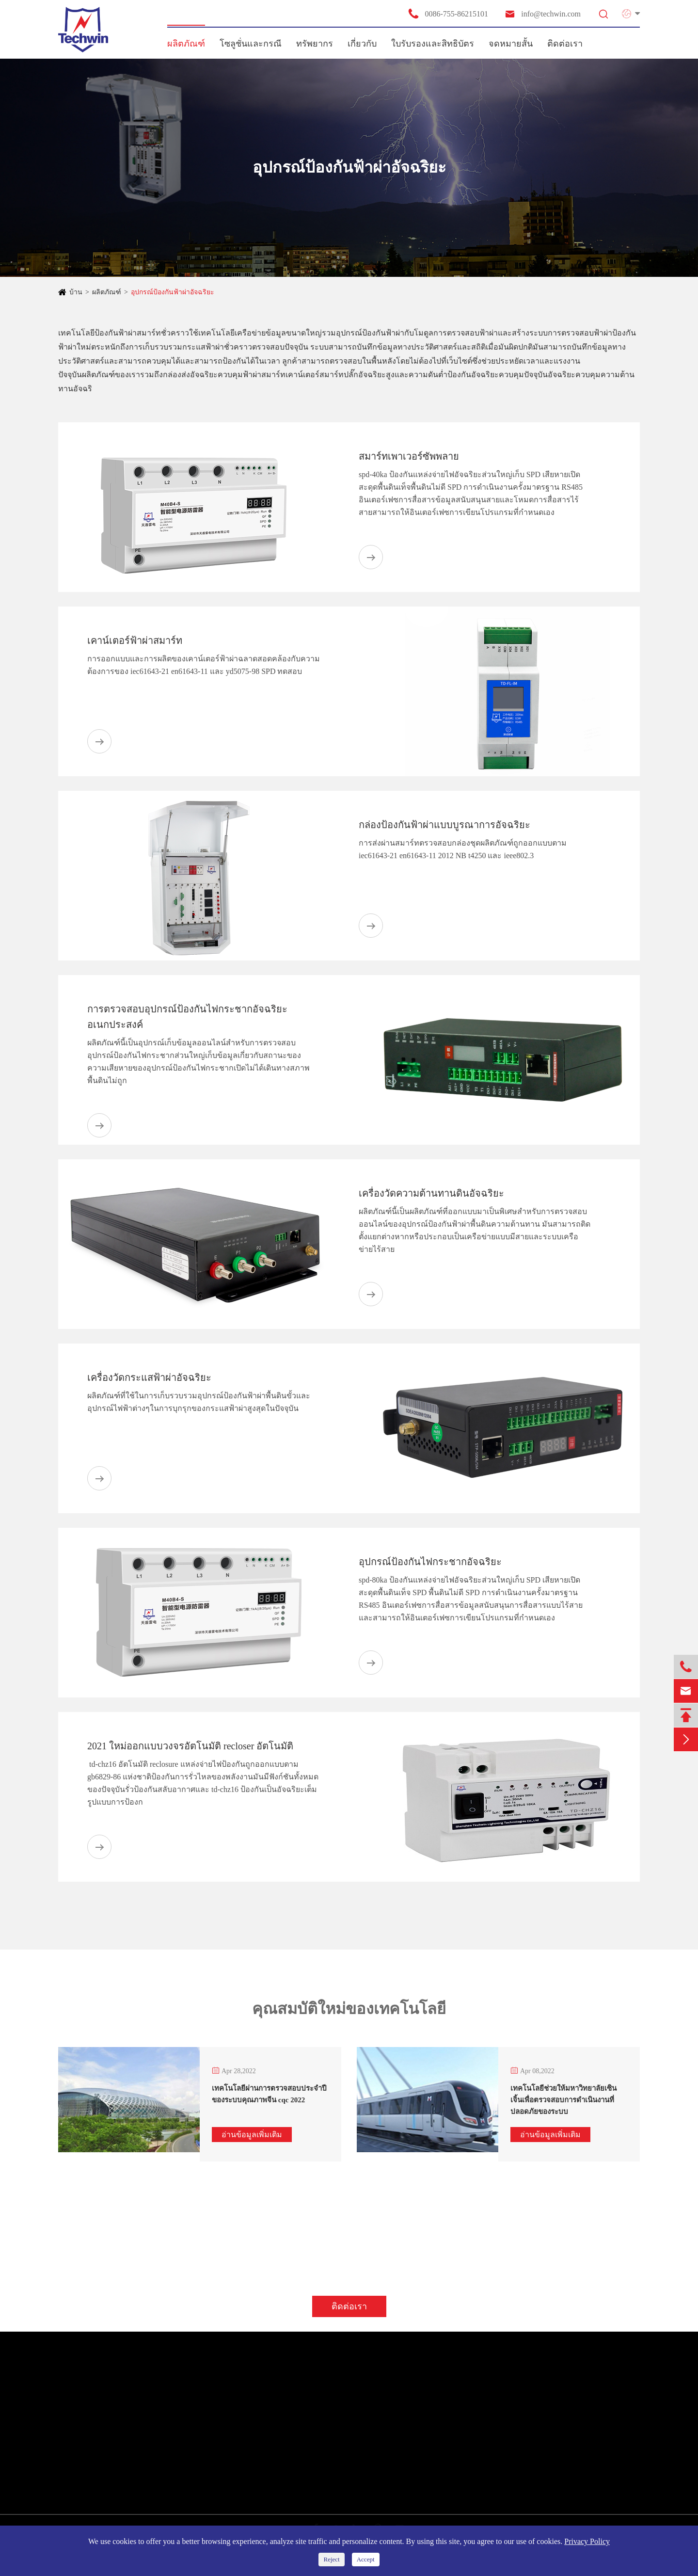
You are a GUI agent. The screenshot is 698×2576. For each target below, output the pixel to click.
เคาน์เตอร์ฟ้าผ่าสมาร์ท (134, 640)
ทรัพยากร (314, 43)
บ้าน (75, 292)
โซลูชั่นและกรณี (251, 43)
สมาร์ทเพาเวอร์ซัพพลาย (409, 456)
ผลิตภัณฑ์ (186, 43)
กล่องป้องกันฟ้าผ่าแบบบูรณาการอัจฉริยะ (444, 824)
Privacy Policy (587, 2541)
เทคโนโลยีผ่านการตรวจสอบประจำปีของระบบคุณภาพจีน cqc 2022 (269, 2094)
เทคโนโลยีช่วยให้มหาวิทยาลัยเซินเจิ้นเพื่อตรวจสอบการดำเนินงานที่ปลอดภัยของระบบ (563, 2099)
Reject (331, 2559)
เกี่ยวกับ (362, 43)
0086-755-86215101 (448, 13)
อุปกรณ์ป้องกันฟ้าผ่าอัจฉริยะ (172, 292)
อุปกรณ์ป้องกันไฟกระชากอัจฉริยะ (430, 1561)
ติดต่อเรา (565, 43)
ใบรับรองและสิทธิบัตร (432, 43)
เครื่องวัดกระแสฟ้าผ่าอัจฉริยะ (149, 1377)
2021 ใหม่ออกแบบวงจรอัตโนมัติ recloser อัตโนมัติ (190, 1746)
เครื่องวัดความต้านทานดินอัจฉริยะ (431, 1193)
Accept (366, 2559)
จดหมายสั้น (511, 43)
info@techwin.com (542, 13)
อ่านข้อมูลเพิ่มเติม (252, 2134)
